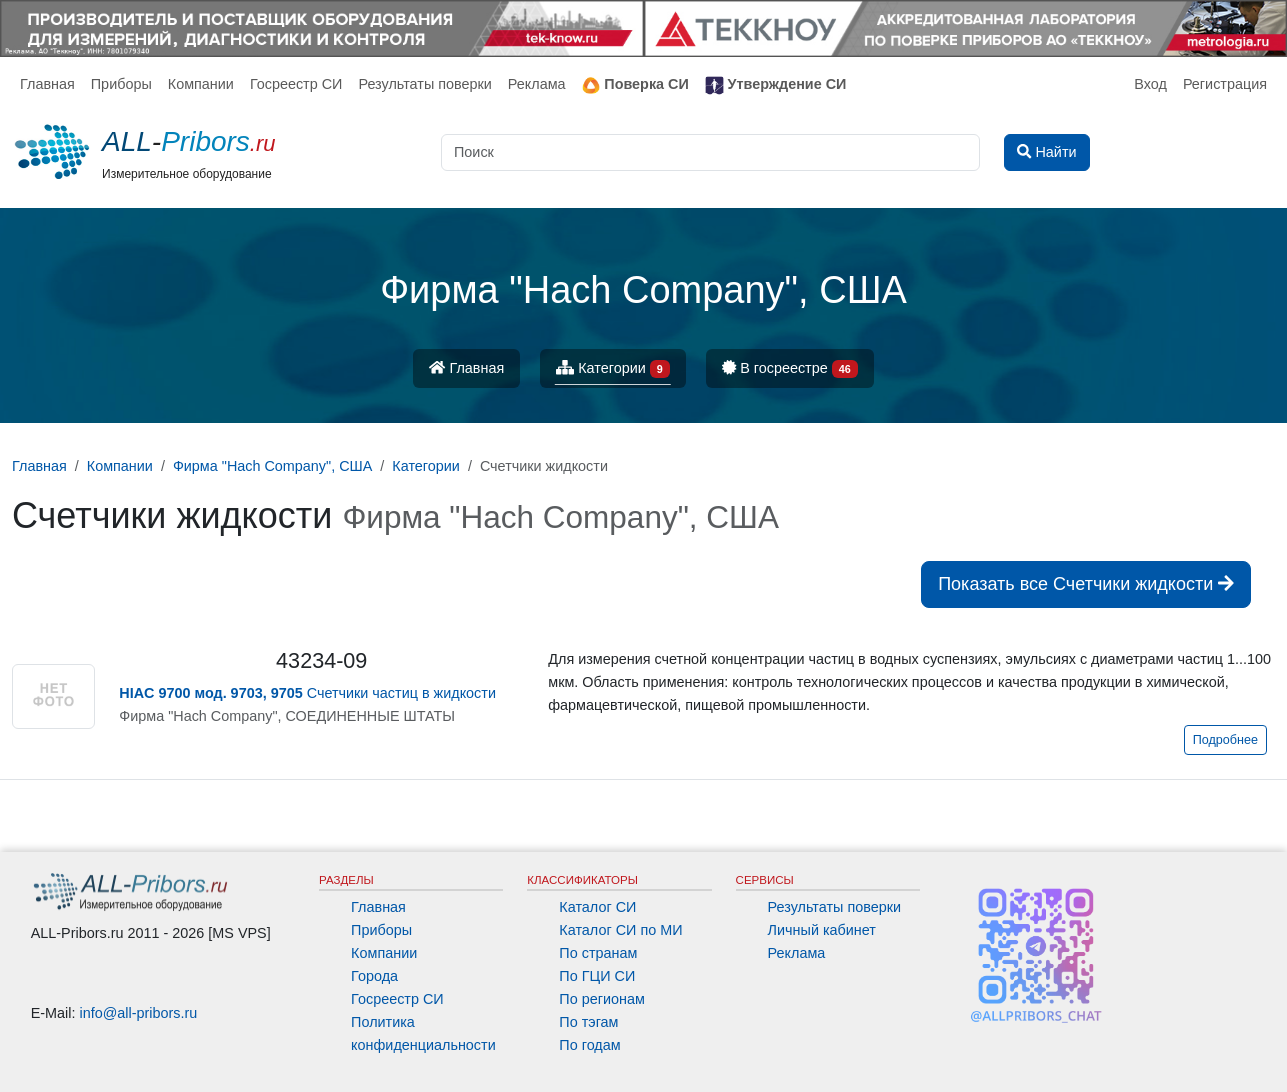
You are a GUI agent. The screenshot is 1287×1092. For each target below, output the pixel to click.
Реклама (537, 84)
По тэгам (588, 1022)
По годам (589, 1045)
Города (374, 976)
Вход (1150, 84)
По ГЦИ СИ (597, 976)
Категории (613, 369)
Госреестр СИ (296, 84)
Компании (201, 84)
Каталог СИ (597, 907)
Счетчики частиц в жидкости (307, 693)
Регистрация (1225, 84)
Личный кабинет (822, 930)
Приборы (121, 84)
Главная (47, 84)
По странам (598, 953)
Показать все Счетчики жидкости (1086, 584)
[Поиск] (710, 152)
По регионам (602, 999)
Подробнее (1225, 740)
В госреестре (790, 369)
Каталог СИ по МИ (620, 930)
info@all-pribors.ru (139, 1013)
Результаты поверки (424, 84)
